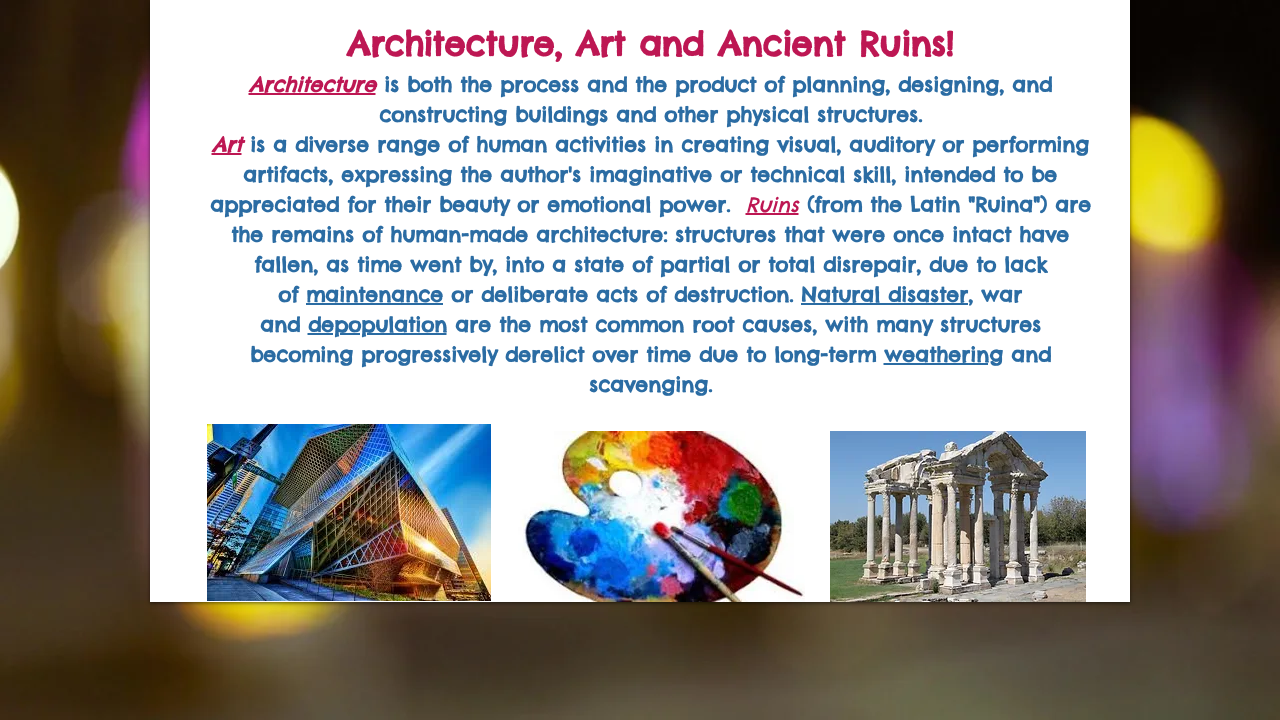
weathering (943, 354)
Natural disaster (884, 294)
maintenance (374, 294)
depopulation (377, 324)
